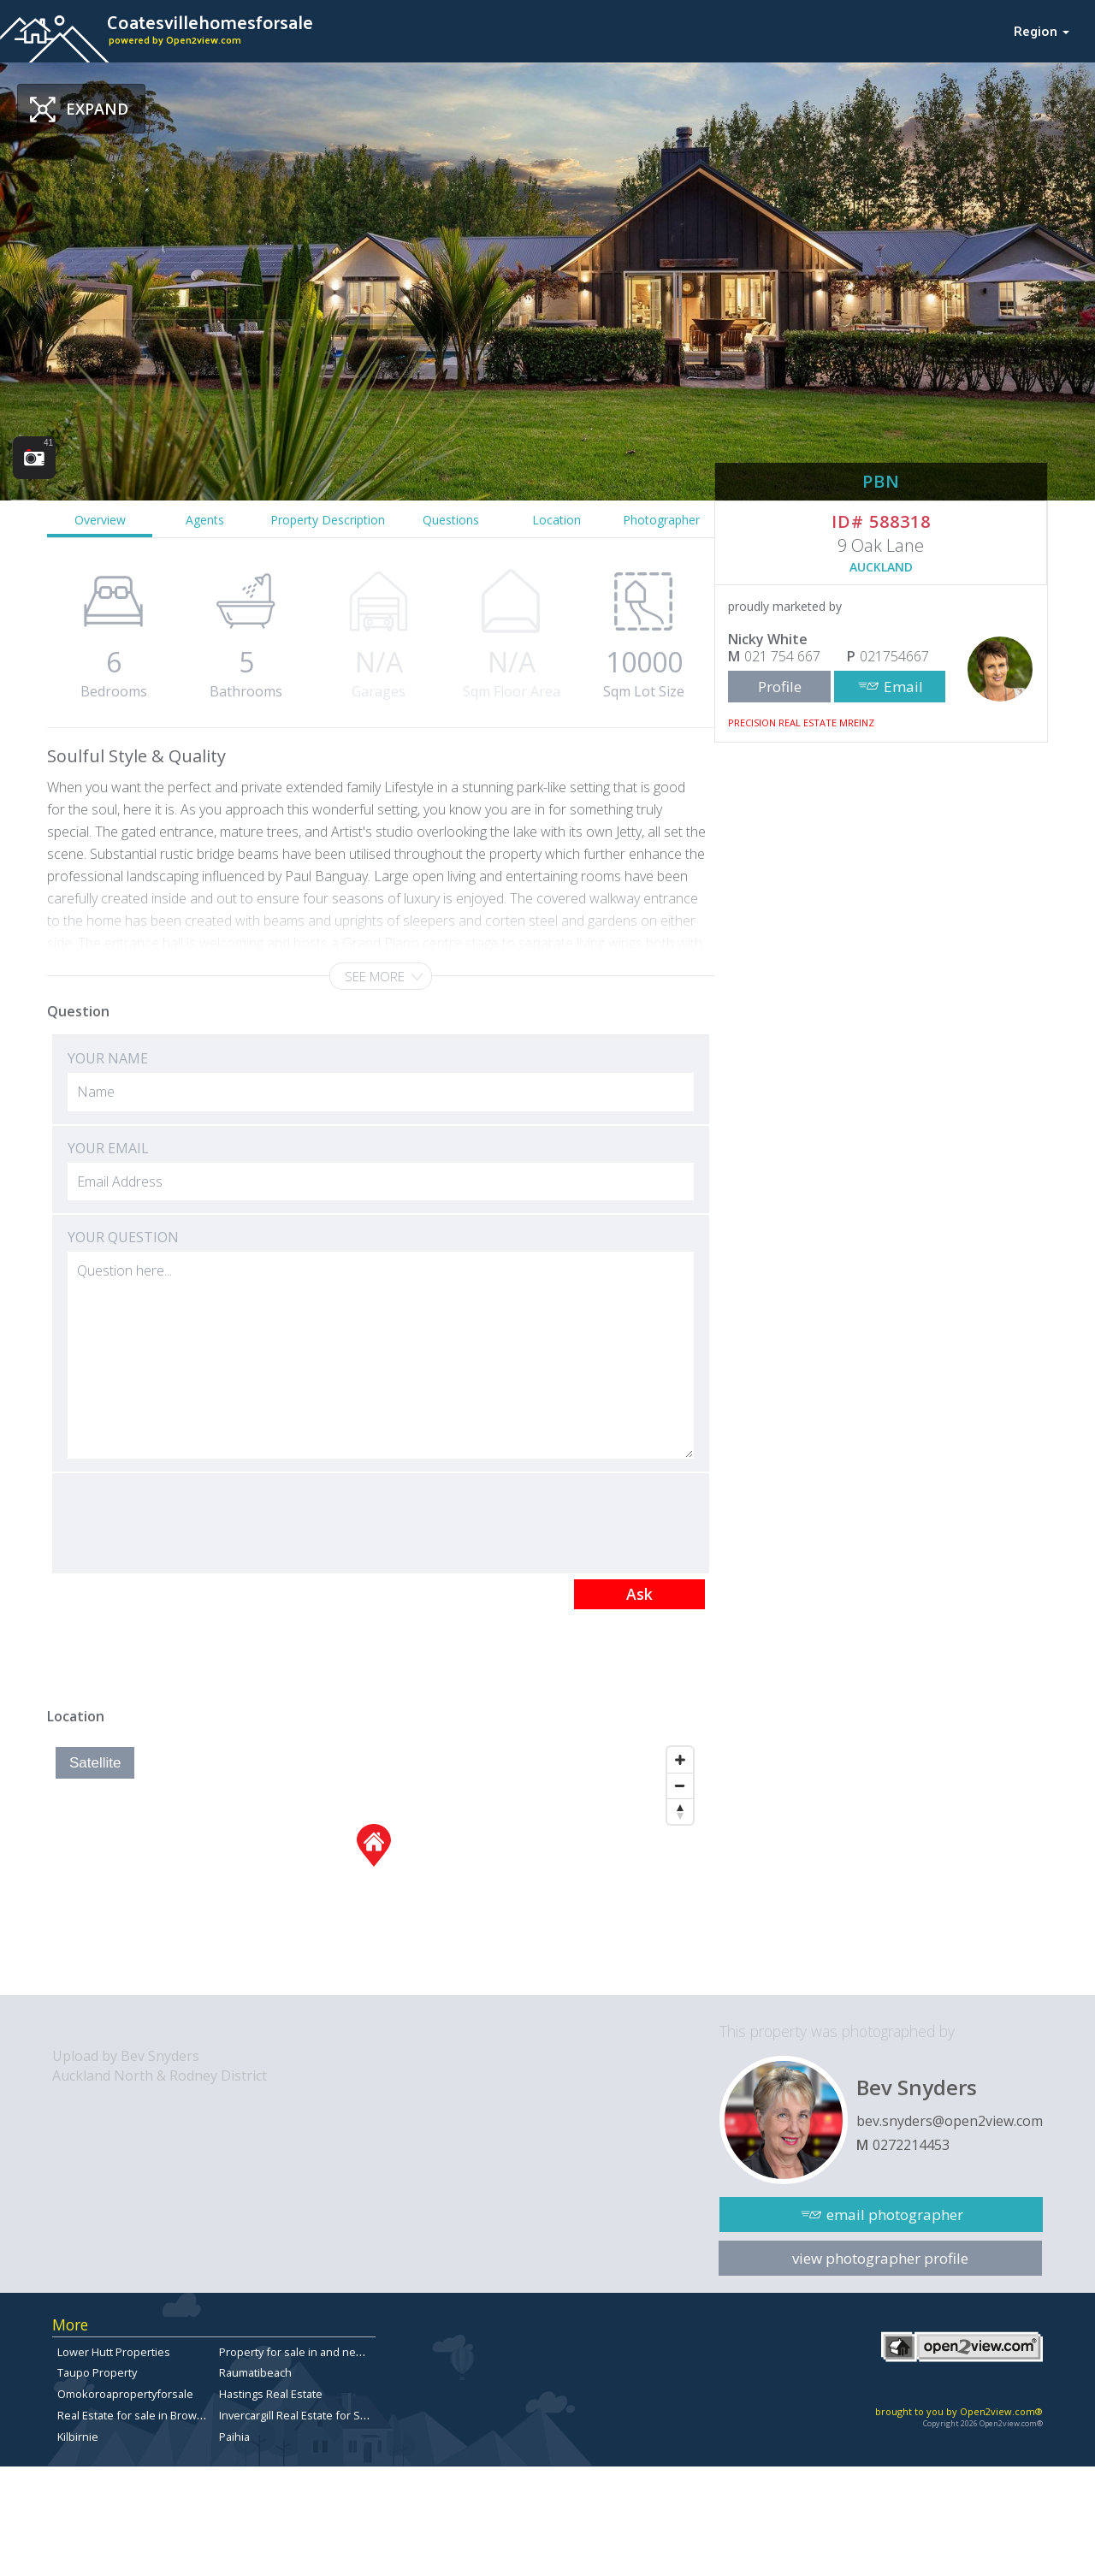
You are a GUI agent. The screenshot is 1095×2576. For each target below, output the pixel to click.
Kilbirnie (77, 2436)
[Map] (374, 1866)
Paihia (234, 2436)
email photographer (894, 2214)
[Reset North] (680, 1811)
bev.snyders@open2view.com (949, 2120)
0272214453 (911, 2144)
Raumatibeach (255, 2372)
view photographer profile (880, 2258)
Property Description (327, 520)
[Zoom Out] (680, 1785)
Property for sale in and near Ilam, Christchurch (339, 2352)
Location (556, 520)
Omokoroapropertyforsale (125, 2393)
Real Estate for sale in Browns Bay (143, 2415)
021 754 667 (782, 656)
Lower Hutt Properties (113, 2352)
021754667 (894, 656)
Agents (205, 520)
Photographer (661, 520)
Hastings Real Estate (271, 2393)
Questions (451, 520)
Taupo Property (97, 2372)
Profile (780, 686)
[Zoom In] (680, 1760)
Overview (100, 520)
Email (903, 686)
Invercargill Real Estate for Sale (297, 2415)
